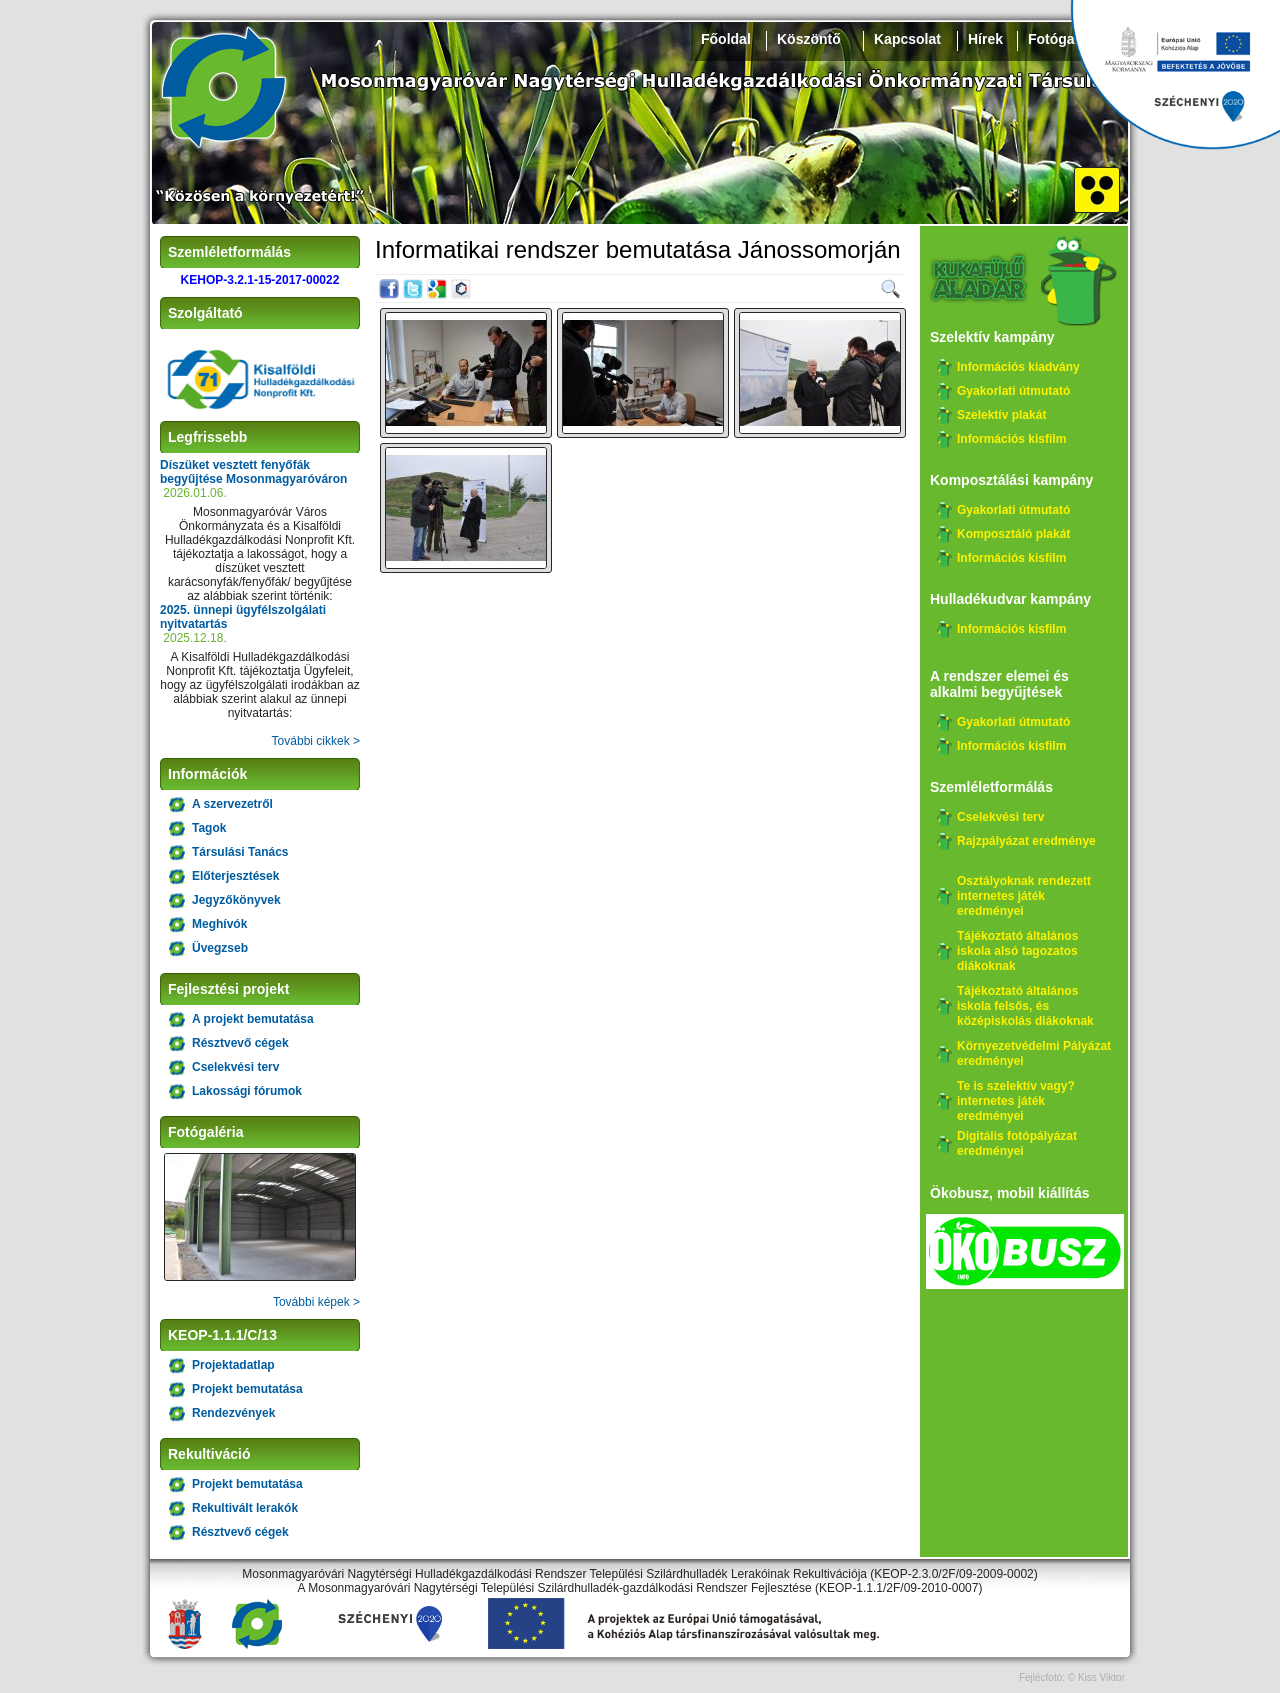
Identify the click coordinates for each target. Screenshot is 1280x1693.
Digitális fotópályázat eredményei (1017, 1143)
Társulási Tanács (240, 852)
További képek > (316, 1302)
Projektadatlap (233, 1365)
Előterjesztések (235, 876)
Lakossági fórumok (247, 1091)
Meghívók (219, 924)
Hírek (985, 39)
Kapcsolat (907, 39)
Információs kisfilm (1011, 439)
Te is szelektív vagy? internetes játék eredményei (1016, 1101)
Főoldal (726, 39)
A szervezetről (232, 804)
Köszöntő (809, 39)
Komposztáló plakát (1013, 534)
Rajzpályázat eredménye (1026, 841)
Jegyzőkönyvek (236, 900)
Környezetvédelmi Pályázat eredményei (1034, 1053)
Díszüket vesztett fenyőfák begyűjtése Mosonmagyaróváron (253, 472)
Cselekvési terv (235, 1067)
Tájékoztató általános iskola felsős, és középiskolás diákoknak (1025, 1006)
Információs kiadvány (1018, 367)
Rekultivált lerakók (245, 1508)
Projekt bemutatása (247, 1389)
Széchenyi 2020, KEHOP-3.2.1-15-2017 (1175, 75)
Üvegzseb (220, 948)
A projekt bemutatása (253, 1019)
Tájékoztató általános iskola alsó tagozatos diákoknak (1017, 951)
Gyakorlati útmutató (1013, 391)
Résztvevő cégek (240, 1043)
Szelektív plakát (1001, 415)
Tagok (209, 828)
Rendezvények (233, 1413)
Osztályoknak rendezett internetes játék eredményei (1024, 896)
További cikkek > (316, 741)
